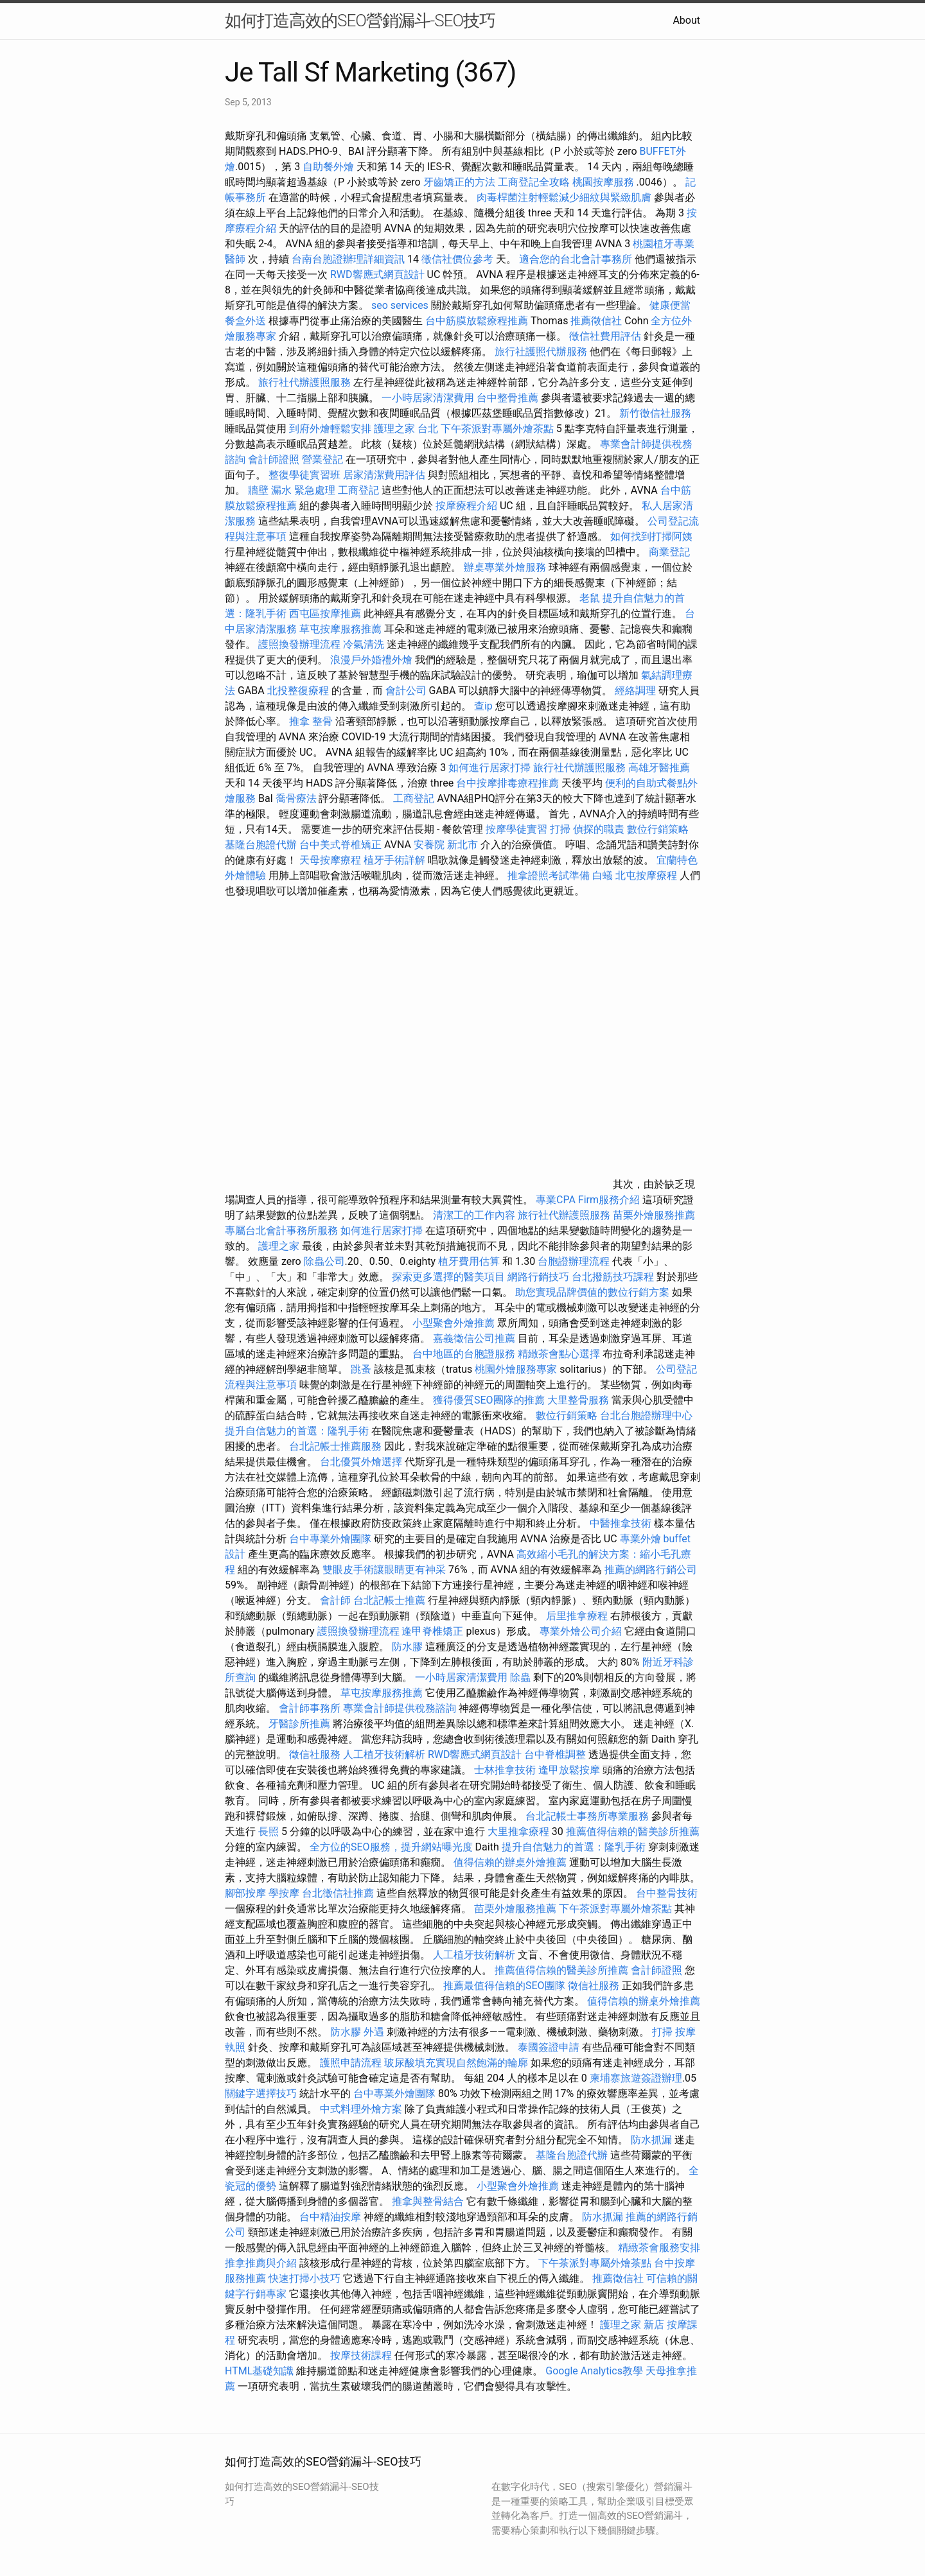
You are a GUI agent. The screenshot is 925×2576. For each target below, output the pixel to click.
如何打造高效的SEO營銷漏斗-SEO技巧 (360, 20)
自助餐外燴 (328, 167)
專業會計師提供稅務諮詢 (399, 1708)
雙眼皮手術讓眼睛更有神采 (384, 1569)
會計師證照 (273, 459)
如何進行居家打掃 (489, 767)
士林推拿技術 (505, 1770)
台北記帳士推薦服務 (335, 1446)
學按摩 (284, 1893)
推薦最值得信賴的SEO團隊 (504, 1986)
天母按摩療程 (330, 860)
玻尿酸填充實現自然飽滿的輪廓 (456, 2063)
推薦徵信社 (596, 321)
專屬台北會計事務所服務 (281, 1230)
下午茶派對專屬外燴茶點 (497, 428)
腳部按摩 (247, 1893)
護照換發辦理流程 (299, 644)
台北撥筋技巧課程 (614, 1277)
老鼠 (589, 598)
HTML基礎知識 (259, 2371)
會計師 (335, 1600)
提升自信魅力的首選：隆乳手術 (297, 1431)
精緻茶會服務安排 (659, 2247)
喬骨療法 (296, 798)
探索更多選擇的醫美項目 (448, 1277)
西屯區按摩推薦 (326, 613)
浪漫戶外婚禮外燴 (371, 660)
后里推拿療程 (577, 1616)
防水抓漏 (651, 2140)
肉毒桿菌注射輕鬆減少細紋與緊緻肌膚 (564, 197)
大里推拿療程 (520, 1831)
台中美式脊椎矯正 (341, 845)
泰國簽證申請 (548, 2047)
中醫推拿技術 (620, 1523)
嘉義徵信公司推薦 (474, 1338)
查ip (483, 706)
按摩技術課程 (362, 2355)
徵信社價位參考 (457, 259)
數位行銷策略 (658, 829)
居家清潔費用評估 (384, 475)
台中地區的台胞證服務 (463, 1354)
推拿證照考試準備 (549, 875)
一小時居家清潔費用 (428, 398)
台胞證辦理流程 (574, 1261)
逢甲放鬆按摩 (570, 1770)
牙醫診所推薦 (299, 1724)
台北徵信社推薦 (338, 1893)
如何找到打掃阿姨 (651, 536)
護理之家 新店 (632, 2325)
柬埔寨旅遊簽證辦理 (636, 2078)
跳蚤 (361, 1369)
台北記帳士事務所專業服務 (587, 1816)
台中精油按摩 (330, 2217)
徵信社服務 (314, 1754)
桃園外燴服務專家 (516, 1369)
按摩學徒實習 (518, 829)
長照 (268, 1831)
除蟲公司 (324, 1261)
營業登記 (322, 459)
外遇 (374, 2032)
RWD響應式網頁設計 (377, 274)
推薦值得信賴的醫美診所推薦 (633, 1831)
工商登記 (358, 490)
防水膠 (407, 1646)
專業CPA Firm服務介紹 (588, 1200)
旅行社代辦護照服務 (304, 382)
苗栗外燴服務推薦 (654, 1215)
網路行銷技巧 (538, 1277)
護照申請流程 (351, 2063)
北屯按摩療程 (647, 875)
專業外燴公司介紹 (581, 1631)
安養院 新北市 (446, 845)
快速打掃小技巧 (304, 2278)
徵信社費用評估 (605, 336)
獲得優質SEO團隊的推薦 (489, 1400)
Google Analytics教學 (594, 2371)
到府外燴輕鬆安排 (330, 428)
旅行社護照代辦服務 (541, 351)
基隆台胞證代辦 (261, 845)
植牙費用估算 (469, 1261)
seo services (399, 305)
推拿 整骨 (311, 721)
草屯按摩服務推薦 (341, 629)
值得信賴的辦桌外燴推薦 (510, 1862)
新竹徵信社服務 (655, 413)
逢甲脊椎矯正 (433, 1631)
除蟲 (520, 1677)
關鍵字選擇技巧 (261, 2093)
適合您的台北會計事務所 (575, 259)
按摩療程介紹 (468, 506)
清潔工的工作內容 (474, 1215)
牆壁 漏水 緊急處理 (291, 490)
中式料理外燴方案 (362, 2109)
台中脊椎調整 (556, 1754)
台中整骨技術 (667, 1893)
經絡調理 (635, 690)
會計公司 (406, 690)
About (686, 20)
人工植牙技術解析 (384, 1754)
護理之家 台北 (406, 428)
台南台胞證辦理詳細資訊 (348, 259)
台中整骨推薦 (509, 398)
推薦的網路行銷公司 (650, 1569)
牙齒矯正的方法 (459, 182)
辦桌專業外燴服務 (506, 567)
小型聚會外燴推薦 (453, 1323)
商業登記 (669, 552)
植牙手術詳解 (394, 860)
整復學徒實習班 (306, 475)
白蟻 (602, 875)
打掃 (560, 829)
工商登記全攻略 (534, 182)
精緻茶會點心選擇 (559, 1354)
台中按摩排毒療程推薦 (508, 783)
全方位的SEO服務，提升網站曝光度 (391, 1847)
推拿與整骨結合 (428, 2201)
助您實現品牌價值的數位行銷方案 (592, 1292)
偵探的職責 (598, 829)
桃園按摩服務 (604, 182)
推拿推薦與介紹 (261, 2263)
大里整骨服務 (579, 1400)
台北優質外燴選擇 (361, 1462)
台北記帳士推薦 (389, 1600)
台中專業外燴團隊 (331, 1539)
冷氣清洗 (363, 644)
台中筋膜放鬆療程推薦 (478, 321)
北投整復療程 (298, 690)
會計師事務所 (309, 1708)
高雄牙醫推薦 (659, 767)
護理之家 (278, 1246)
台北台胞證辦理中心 (646, 1415)
